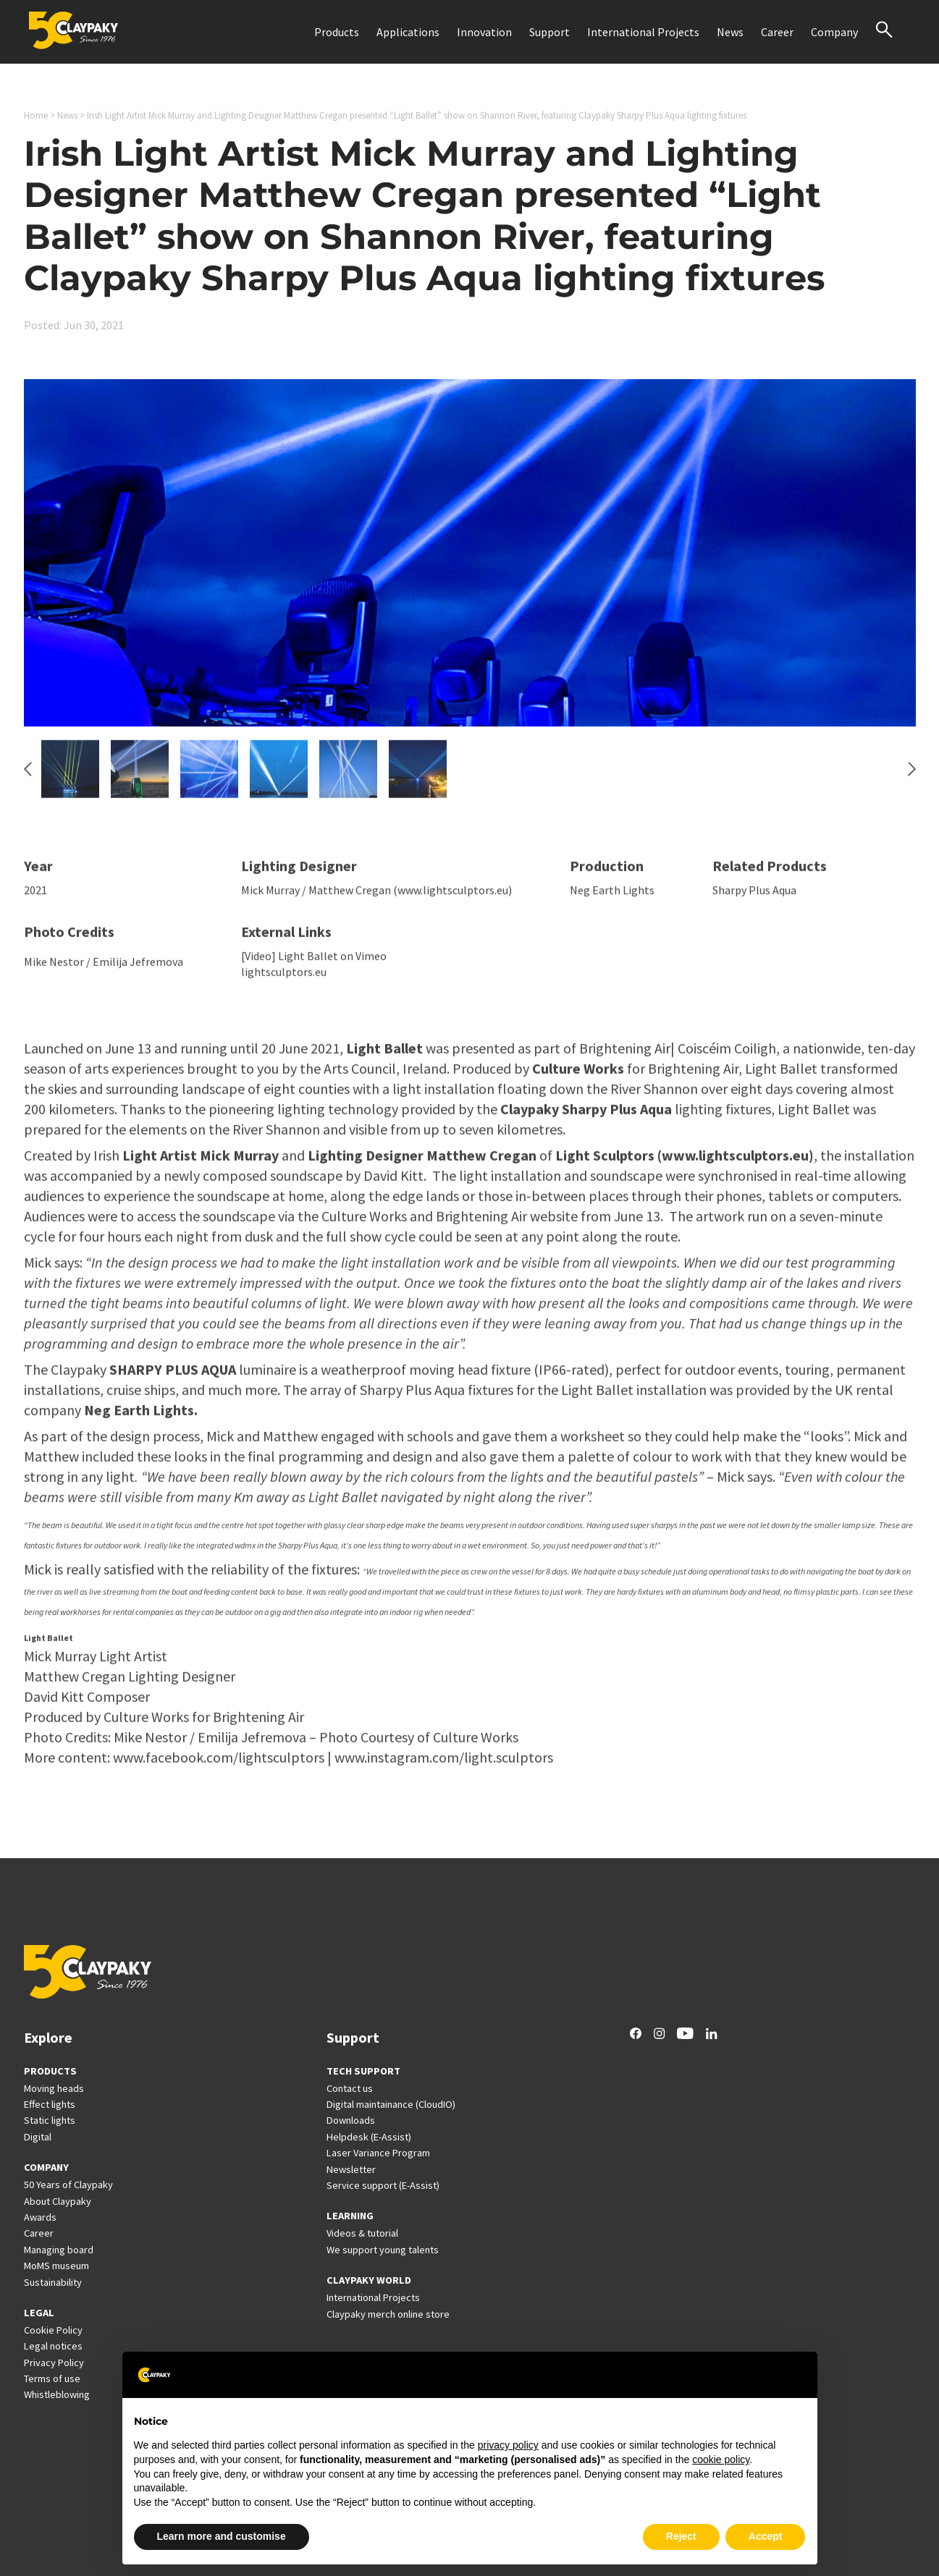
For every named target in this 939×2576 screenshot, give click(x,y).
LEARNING (350, 2215)
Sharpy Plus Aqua (754, 897)
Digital (37, 2136)
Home (36, 115)
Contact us (350, 2088)
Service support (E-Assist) (383, 2185)
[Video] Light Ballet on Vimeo (314, 962)
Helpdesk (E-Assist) (369, 2136)
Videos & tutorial (362, 2233)
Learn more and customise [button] (221, 2536)
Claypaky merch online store (388, 2314)
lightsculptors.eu (284, 979)
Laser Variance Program (378, 2152)
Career (777, 32)
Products (336, 32)
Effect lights (49, 2104)
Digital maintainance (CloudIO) (391, 2104)
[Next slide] (912, 776)
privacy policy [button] (508, 2445)
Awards (40, 2217)
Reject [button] (681, 2536)
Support (549, 32)
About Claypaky (57, 2201)
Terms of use (52, 2378)
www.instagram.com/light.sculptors (443, 1764)
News (730, 32)
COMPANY (46, 2167)
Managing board (58, 2249)
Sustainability (53, 2282)
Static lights (49, 2120)
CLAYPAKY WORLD (369, 2280)
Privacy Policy (54, 2362)
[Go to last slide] (28, 776)
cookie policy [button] (720, 2459)
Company (834, 32)
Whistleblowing (57, 2394)
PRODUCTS (50, 2070)
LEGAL (39, 2312)
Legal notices (53, 2345)
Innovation (484, 32)
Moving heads (54, 2088)
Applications (407, 32)
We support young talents (383, 2249)
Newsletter (351, 2169)
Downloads (351, 2120)
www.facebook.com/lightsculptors (218, 1764)
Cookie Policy (53, 2329)
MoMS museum (56, 2265)
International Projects (643, 32)
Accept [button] (766, 2536)
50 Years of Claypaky (68, 2184)
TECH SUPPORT (363, 2070)
